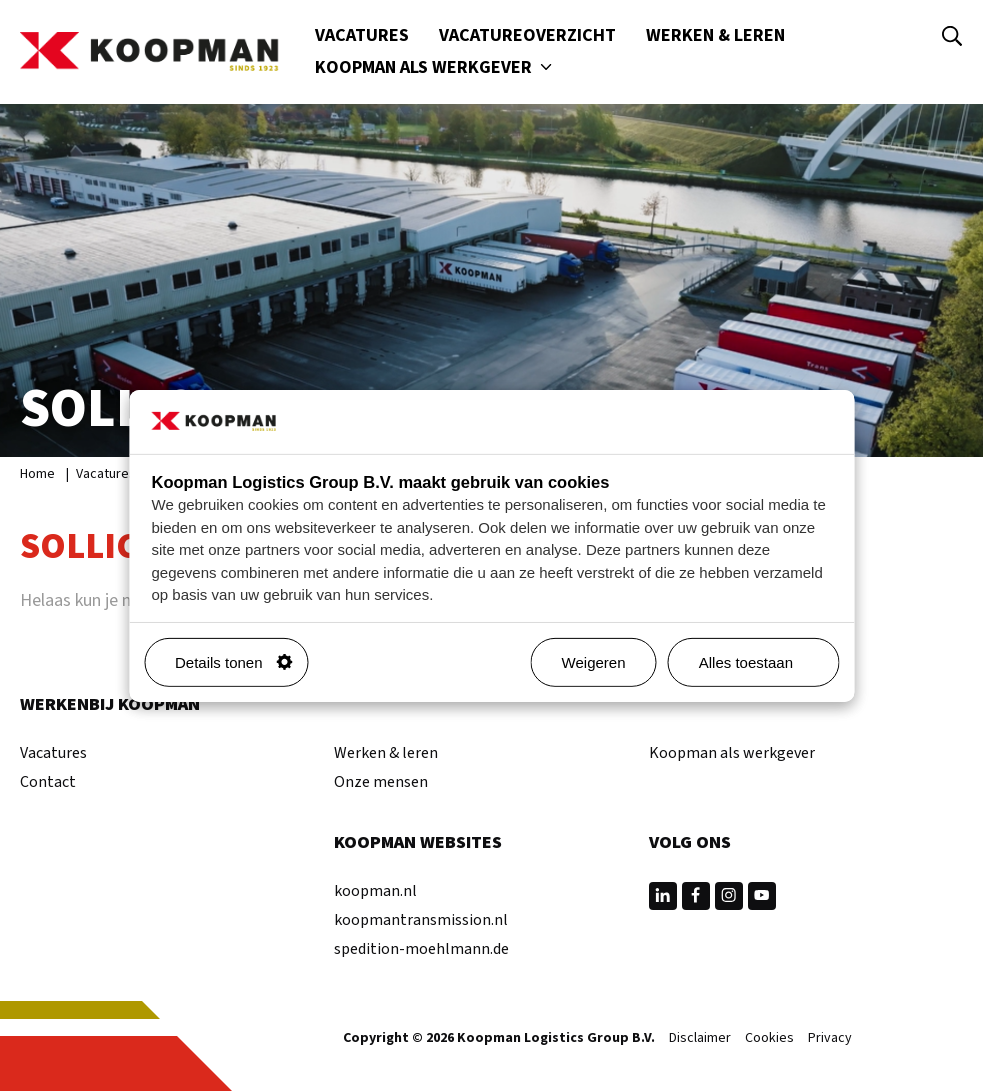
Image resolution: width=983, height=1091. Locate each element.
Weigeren (594, 662)
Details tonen (234, 662)
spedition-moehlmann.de (421, 949)
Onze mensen (381, 782)
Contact (48, 782)
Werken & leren (715, 35)
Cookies (769, 1039)
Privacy (830, 1039)
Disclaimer (700, 1039)
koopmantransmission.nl (421, 920)
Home (37, 474)
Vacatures (362, 35)
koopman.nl (375, 891)
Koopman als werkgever (436, 67)
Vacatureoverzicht (527, 35)
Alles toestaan (761, 662)
